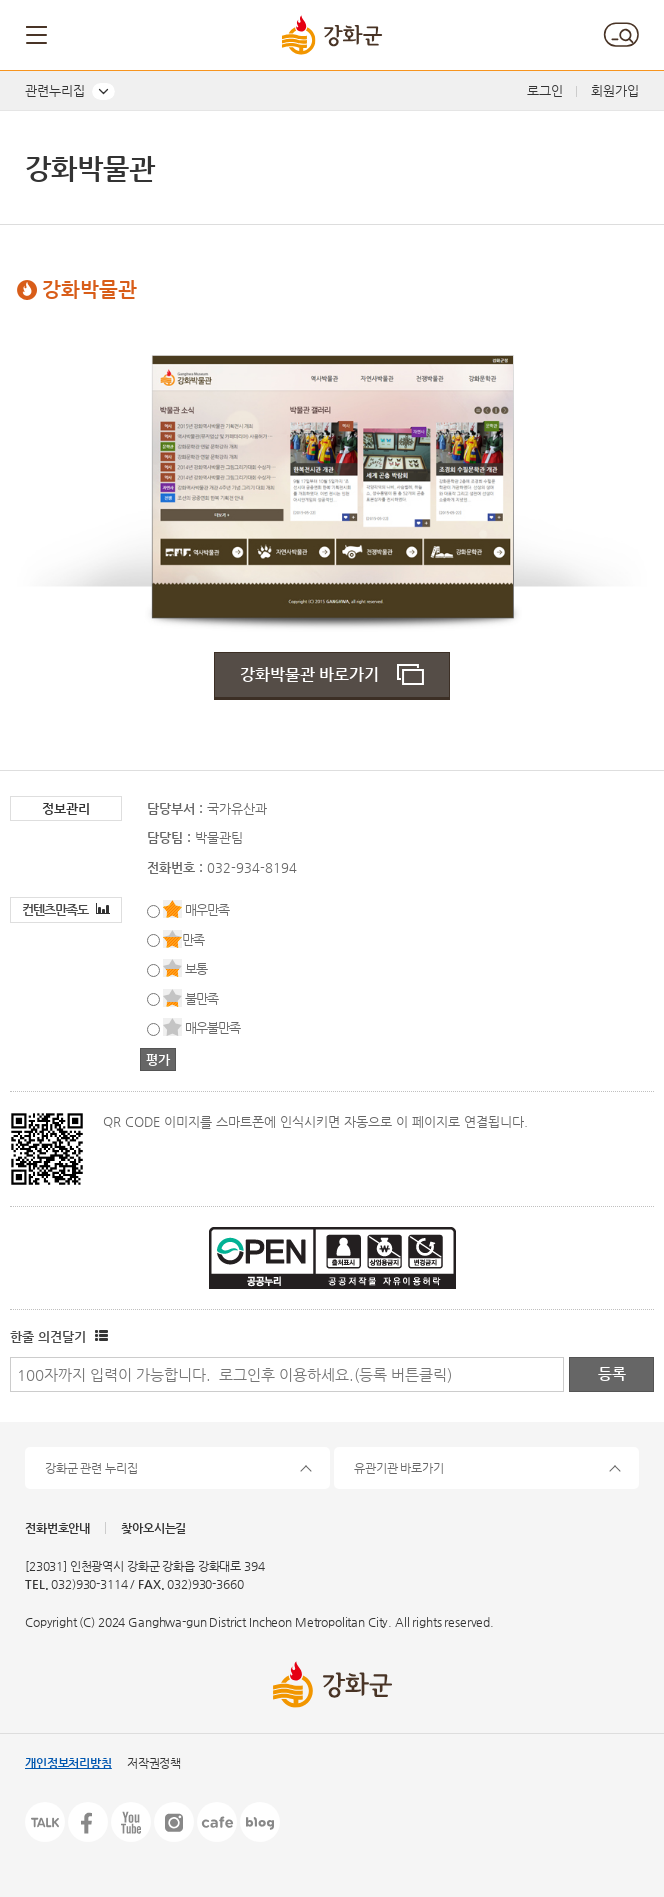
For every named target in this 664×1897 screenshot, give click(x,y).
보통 (196, 968)
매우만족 (207, 909)
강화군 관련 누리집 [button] (91, 1468)
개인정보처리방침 (68, 1763)
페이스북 (88, 1822)
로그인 (545, 90)
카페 (217, 1822)
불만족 (201, 998)
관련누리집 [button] (55, 90)
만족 (193, 939)
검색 (621, 35)
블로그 (260, 1822)
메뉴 (38, 35)
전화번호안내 (57, 1528)
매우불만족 (212, 1027)
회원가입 (615, 90)
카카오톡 (45, 1822)
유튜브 (131, 1822)
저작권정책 (154, 1763)
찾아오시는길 (153, 1528)
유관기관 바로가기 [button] (399, 1468)
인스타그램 (174, 1822)
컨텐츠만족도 (66, 909)
